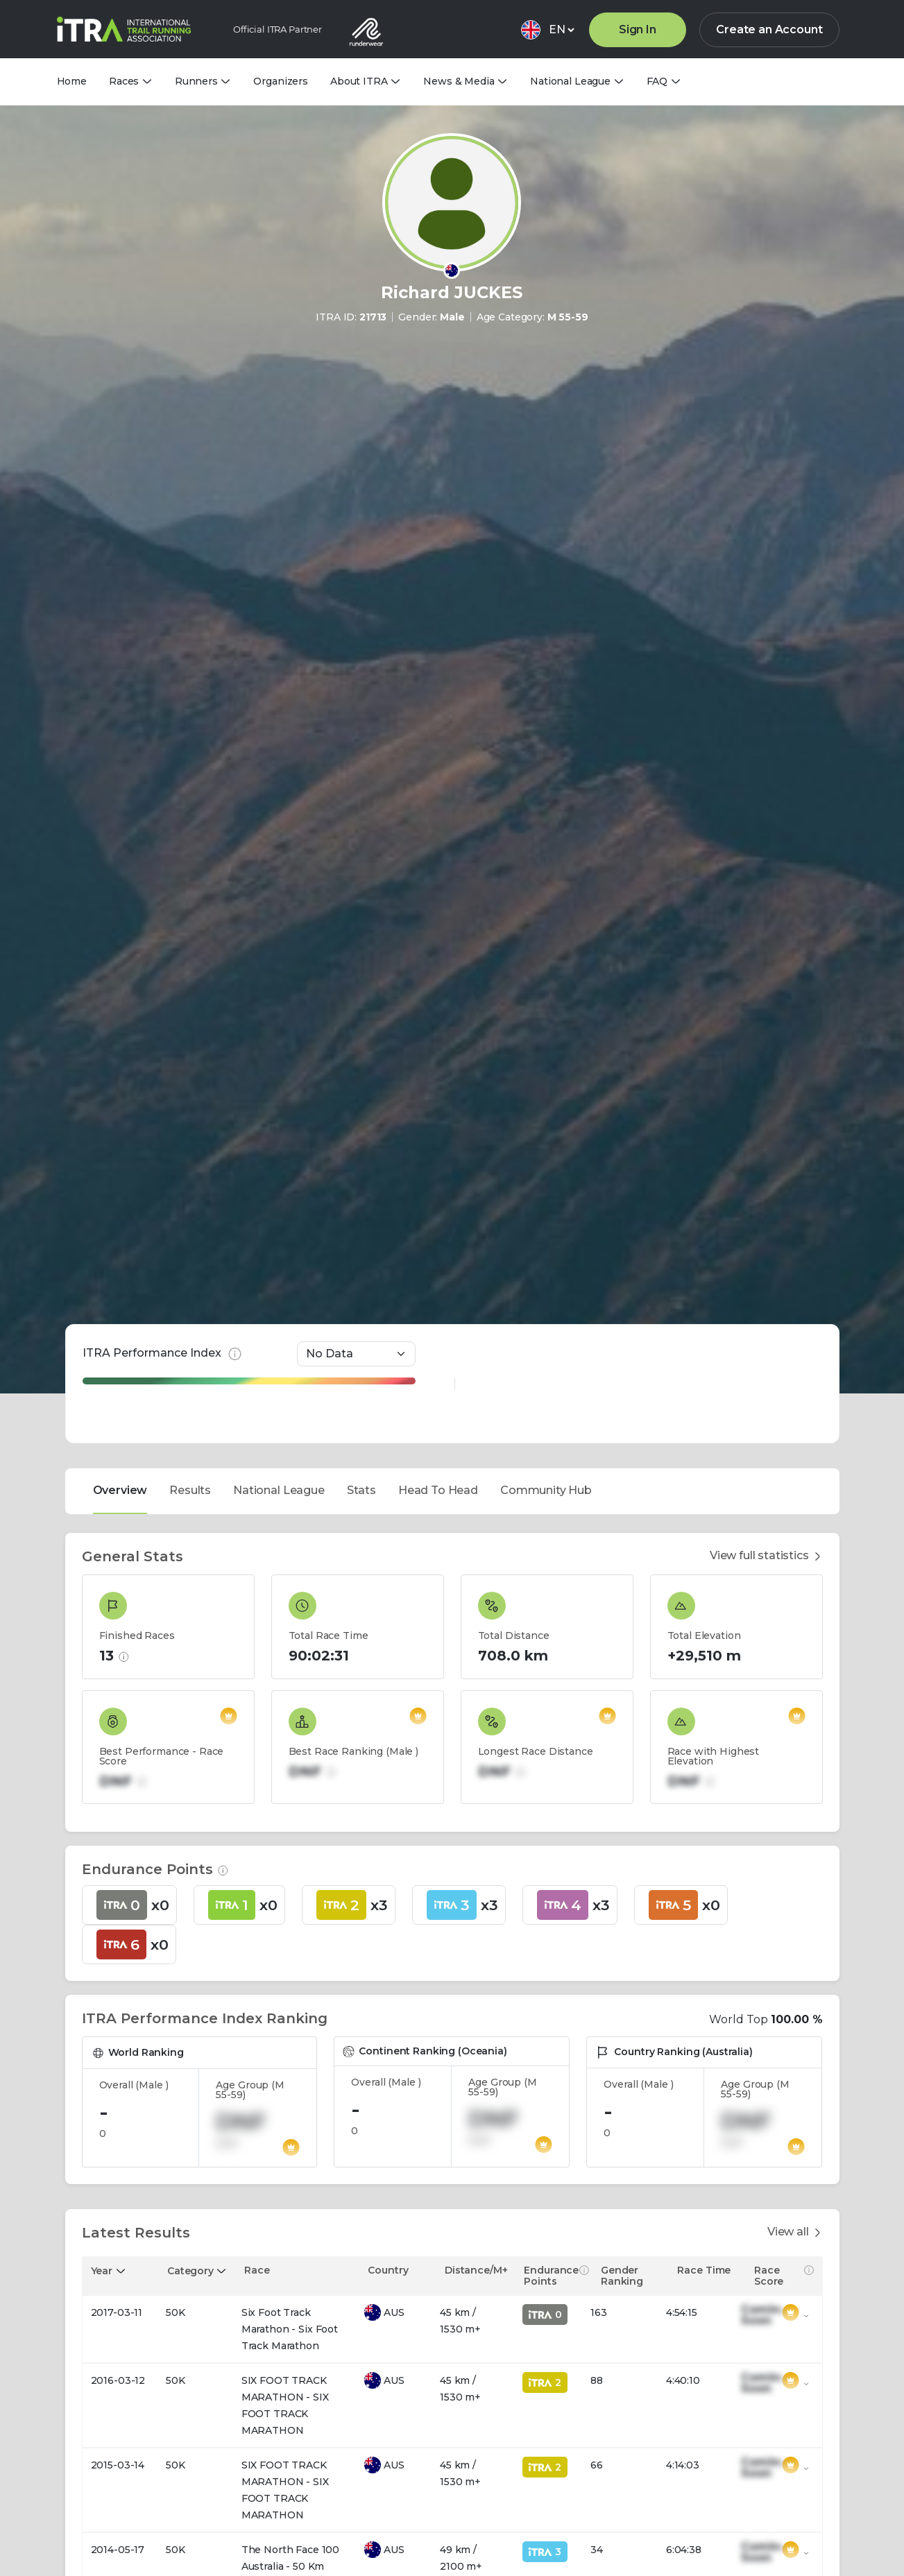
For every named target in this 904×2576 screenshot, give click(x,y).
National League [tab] (279, 1411)
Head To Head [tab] (438, 1411)
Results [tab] (190, 1411)
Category (190, 2192)
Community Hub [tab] (546, 1411)
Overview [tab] (120, 1411)
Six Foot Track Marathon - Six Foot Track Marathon (289, 2251)
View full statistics (766, 1478)
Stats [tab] (361, 1411)
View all (795, 2154)
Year (101, 2192)
